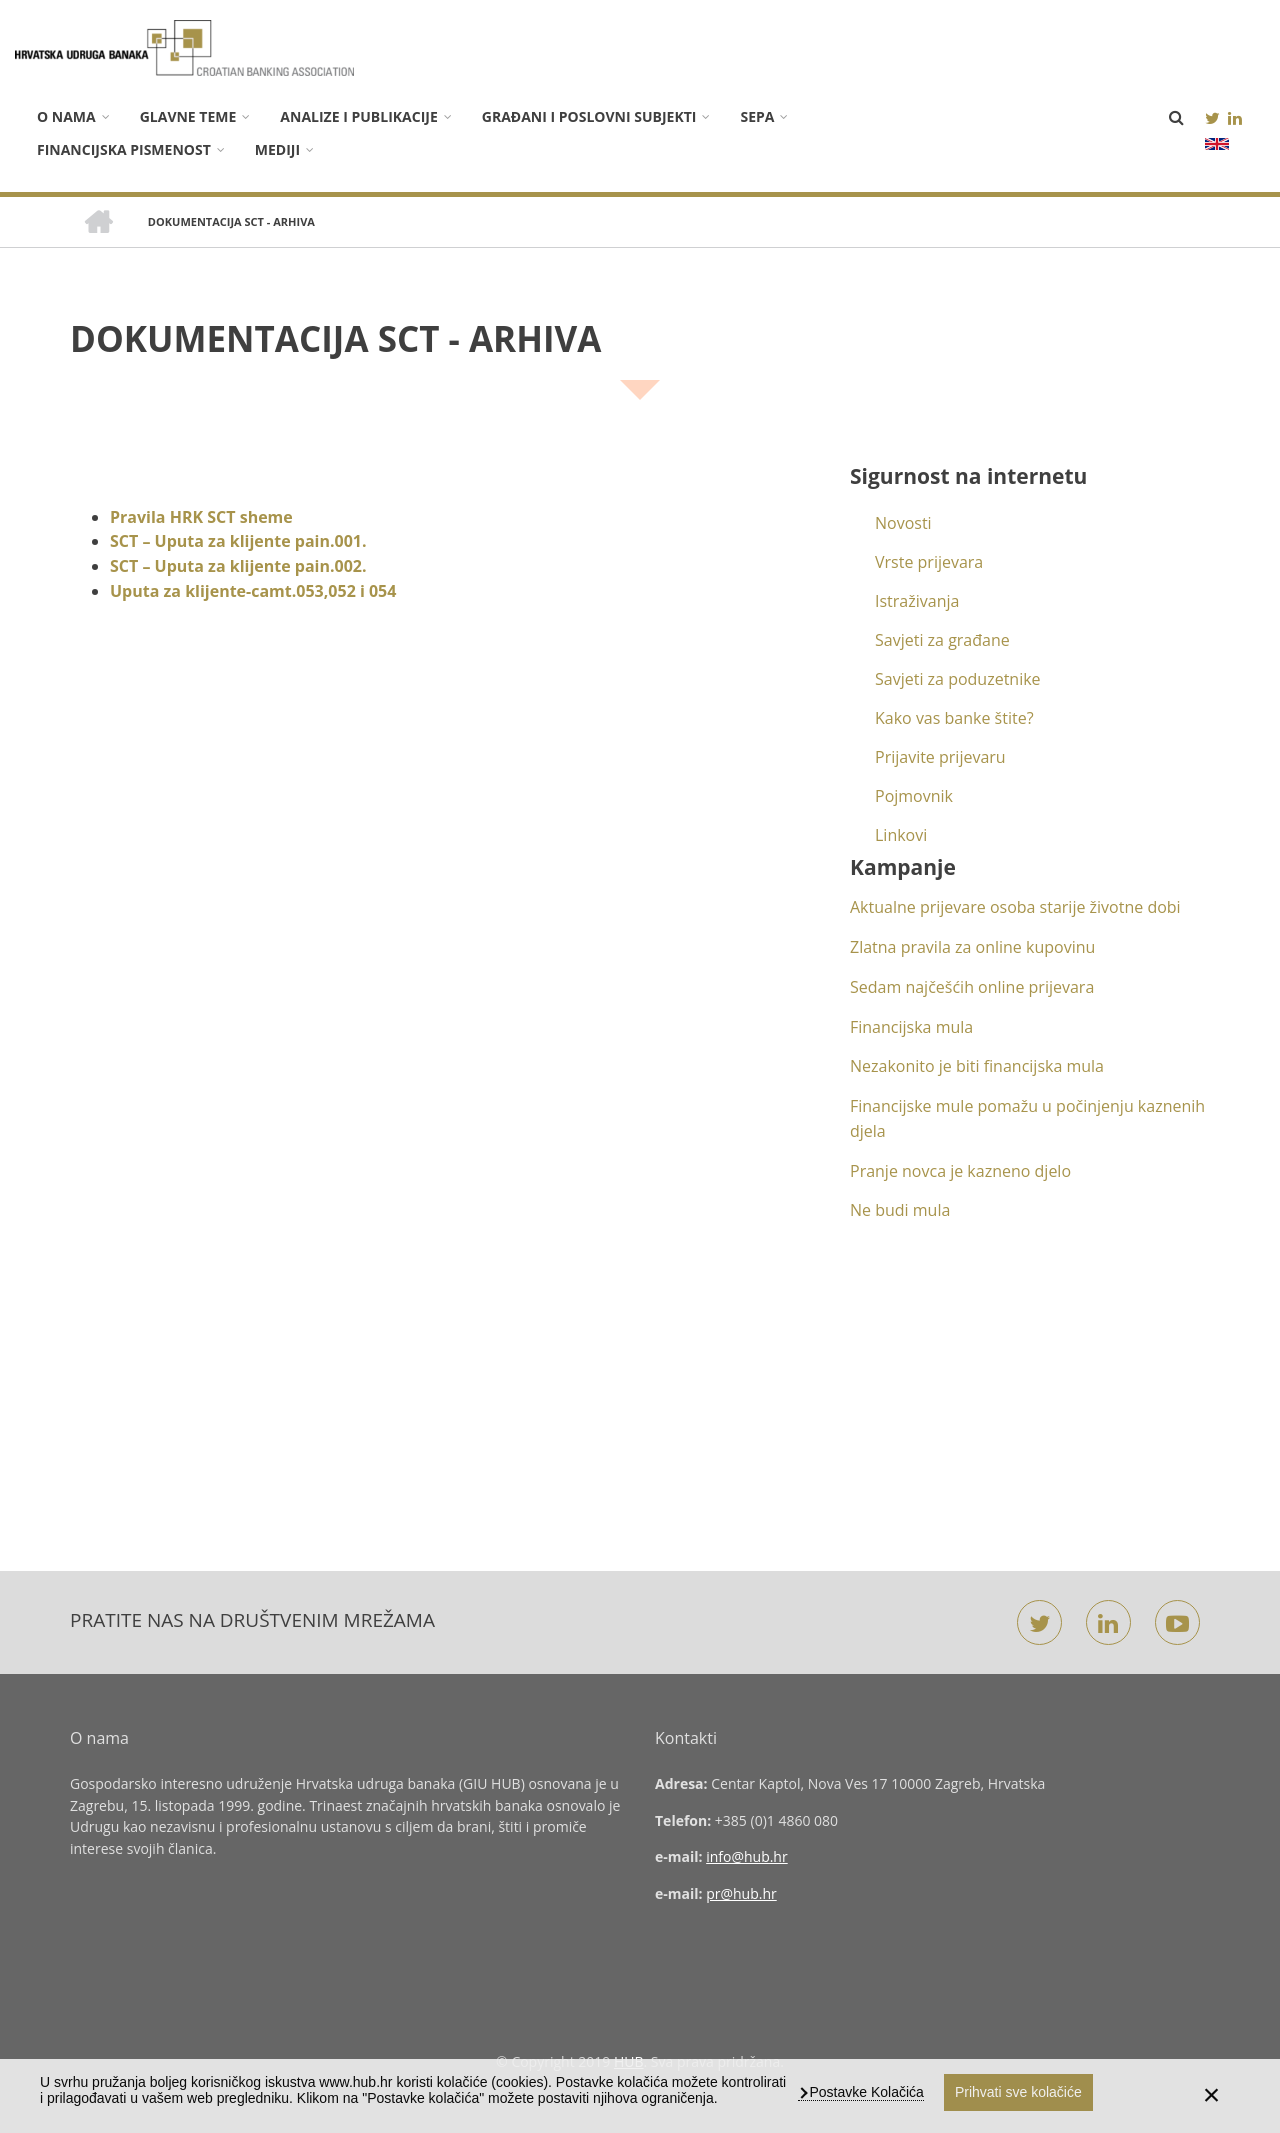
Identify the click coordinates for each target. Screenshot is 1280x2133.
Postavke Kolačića (865, 2092)
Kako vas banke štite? (954, 718)
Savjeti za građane (942, 640)
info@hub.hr (747, 1856)
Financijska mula (911, 1027)
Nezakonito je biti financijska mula (977, 1066)
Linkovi (901, 835)
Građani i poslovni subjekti (589, 116)
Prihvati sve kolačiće (1018, 2092)
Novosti (903, 523)
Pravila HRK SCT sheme (203, 517)
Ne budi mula (900, 1210)
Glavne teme (188, 116)
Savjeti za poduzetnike (958, 679)
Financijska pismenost (124, 149)
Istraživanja (917, 601)
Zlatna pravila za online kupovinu (972, 947)
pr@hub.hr (741, 1893)
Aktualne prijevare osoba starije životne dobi (1015, 907)
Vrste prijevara (929, 562)
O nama (66, 116)
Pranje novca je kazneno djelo (960, 1171)
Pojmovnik (914, 796)
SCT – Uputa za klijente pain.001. (238, 541)
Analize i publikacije (358, 116)
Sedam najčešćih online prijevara (972, 987)
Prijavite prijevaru (940, 757)
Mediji (277, 149)
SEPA (757, 116)
